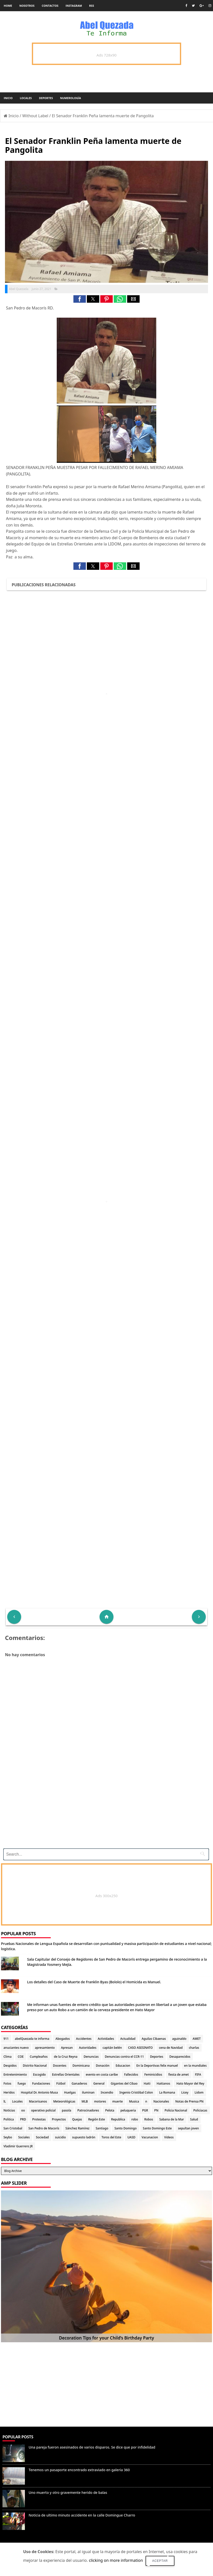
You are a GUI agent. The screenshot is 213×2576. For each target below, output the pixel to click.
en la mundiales (195, 2065)
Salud (194, 2119)
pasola (66, 2110)
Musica (134, 2101)
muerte (117, 2101)
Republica (118, 2119)
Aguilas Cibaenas (154, 2039)
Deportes (46, 98)
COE (20, 2056)
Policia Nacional (175, 2110)
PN (156, 2110)
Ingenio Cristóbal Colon (136, 2092)
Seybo (7, 2137)
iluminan (88, 2092)
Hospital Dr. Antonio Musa (39, 2092)
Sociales (24, 2137)
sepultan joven (188, 2128)
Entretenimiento (15, 2074)
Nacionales (161, 2101)
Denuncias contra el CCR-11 (124, 2056)
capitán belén (112, 2048)
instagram (74, 5)
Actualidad (127, 2039)
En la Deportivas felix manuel (157, 2065)
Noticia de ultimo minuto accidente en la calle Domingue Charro (82, 2515)
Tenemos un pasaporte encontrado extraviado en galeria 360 (79, 2469)
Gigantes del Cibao (124, 2083)
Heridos (9, 2092)
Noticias (9, 2110)
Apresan (67, 2048)
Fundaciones (41, 2083)
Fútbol (60, 2083)
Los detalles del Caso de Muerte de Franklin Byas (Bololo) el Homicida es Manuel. (94, 1982)
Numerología (70, 98)
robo (134, 2119)
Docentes (59, 2065)
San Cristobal (12, 2128)
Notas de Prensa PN (189, 2101)
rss (91, 5)
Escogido (39, 2074)
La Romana (167, 2092)
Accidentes (84, 2039)
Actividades (106, 2039)
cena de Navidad (171, 2048)
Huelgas (70, 2092)
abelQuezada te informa (32, 2039)
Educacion (123, 2065)
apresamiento (45, 2048)
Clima (7, 2056)
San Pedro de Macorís (43, 2128)
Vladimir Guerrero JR (18, 2146)
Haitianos (163, 2083)
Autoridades (87, 2048)
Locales (26, 98)
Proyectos (59, 2119)
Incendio (107, 2092)
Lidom (199, 2092)
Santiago (102, 2128)
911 (6, 2039)
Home (8, 5)
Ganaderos (79, 2083)
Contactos (50, 5)
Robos (148, 2119)
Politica (8, 2119)
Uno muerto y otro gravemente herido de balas (68, 2492)
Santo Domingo (125, 2128)
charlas (194, 2048)
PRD (23, 2119)
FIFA (198, 2074)
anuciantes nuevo (16, 2048)
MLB (85, 2101)
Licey (185, 2092)
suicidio (60, 2137)
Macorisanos (38, 2101)
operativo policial (43, 2110)
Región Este (96, 2119)
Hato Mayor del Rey (190, 2083)
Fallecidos (131, 2074)
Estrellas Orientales (66, 2074)
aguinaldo (179, 2039)
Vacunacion (150, 2137)
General (99, 2083)
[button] (79, 299)
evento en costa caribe (102, 2074)
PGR (145, 2110)
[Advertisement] (122, 76)
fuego (21, 2083)
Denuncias (91, 2056)
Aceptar (160, 2561)
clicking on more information (116, 2560)
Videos (169, 2137)
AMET (197, 2039)
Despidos (10, 2065)
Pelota (109, 2110)
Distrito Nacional (35, 2065)
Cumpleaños (39, 2056)
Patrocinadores (88, 2110)
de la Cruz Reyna (65, 2056)
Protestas (39, 2119)
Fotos (7, 2083)
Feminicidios (153, 2074)
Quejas (77, 2119)
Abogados (62, 2039)
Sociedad (42, 2137)
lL (4, 2101)
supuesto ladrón (83, 2137)
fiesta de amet (178, 2074)
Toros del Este (111, 2137)
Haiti (147, 2083)
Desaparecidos (179, 2056)
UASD (131, 2137)
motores (100, 2101)
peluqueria (128, 2110)
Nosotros (27, 5)
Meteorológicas (64, 2101)
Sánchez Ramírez (77, 2128)
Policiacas (200, 2110)
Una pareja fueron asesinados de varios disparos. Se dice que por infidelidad (92, 2447)
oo (23, 2110)
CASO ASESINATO (140, 2048)
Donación (102, 2065)
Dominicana (81, 2065)
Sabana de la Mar (171, 2119)
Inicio (8, 98)
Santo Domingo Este (157, 2128)
